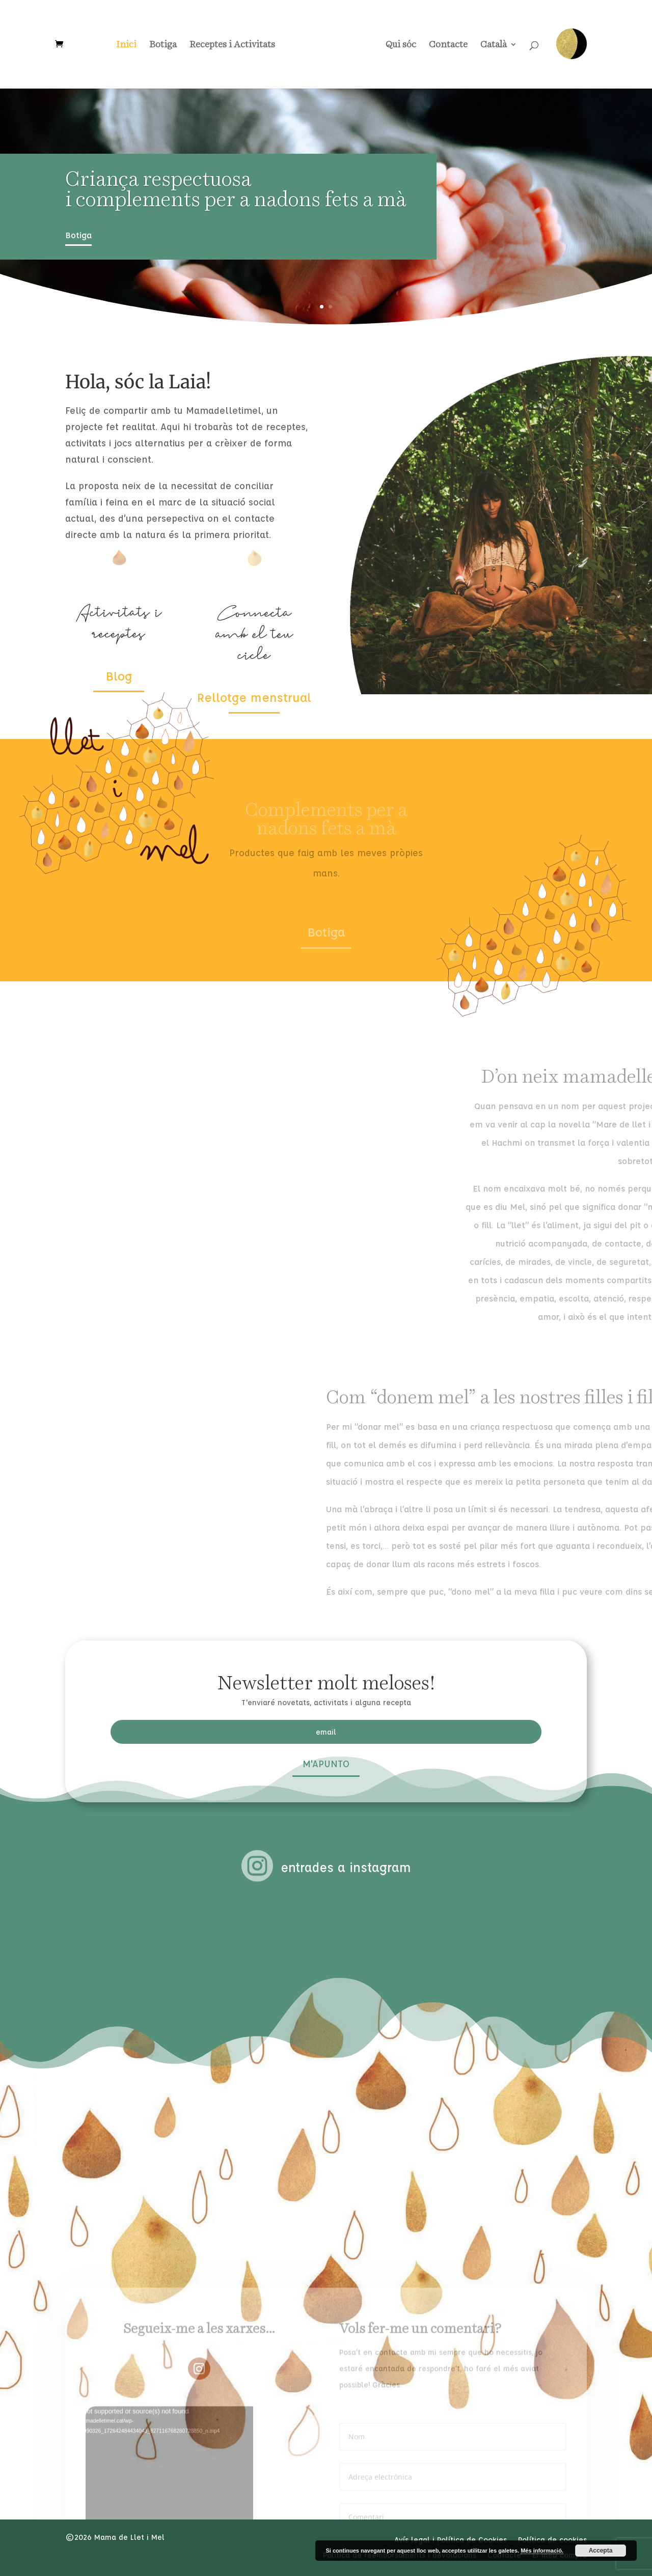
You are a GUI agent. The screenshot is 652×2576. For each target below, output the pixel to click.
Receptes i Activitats (236, 45)
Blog (119, 676)
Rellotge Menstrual (571, 43)
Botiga (166, 45)
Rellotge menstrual (254, 697)
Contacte (444, 45)
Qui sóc (397, 45)
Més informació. (542, 2550)
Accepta (601, 2550)
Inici (130, 45)
